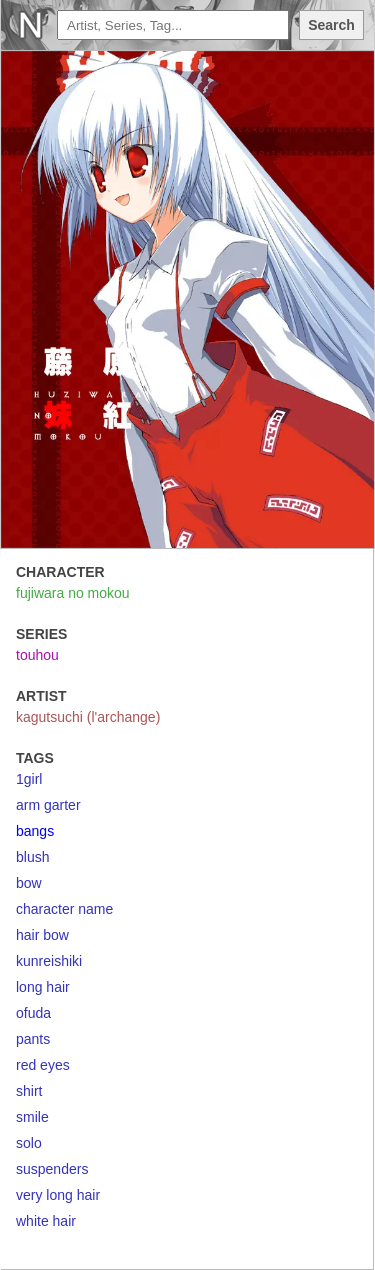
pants (33, 1039)
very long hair (58, 1195)
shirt (29, 1091)
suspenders (52, 1169)
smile (32, 1117)
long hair (43, 987)
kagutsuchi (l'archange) (88, 717)
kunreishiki (49, 961)
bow (29, 883)
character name (64, 909)
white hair (46, 1221)
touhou (37, 655)
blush (32, 857)
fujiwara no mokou (73, 593)
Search (331, 25)
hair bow (42, 935)
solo (29, 1143)
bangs (35, 831)
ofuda (33, 1013)
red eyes (43, 1065)
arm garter (48, 805)
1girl (29, 779)
